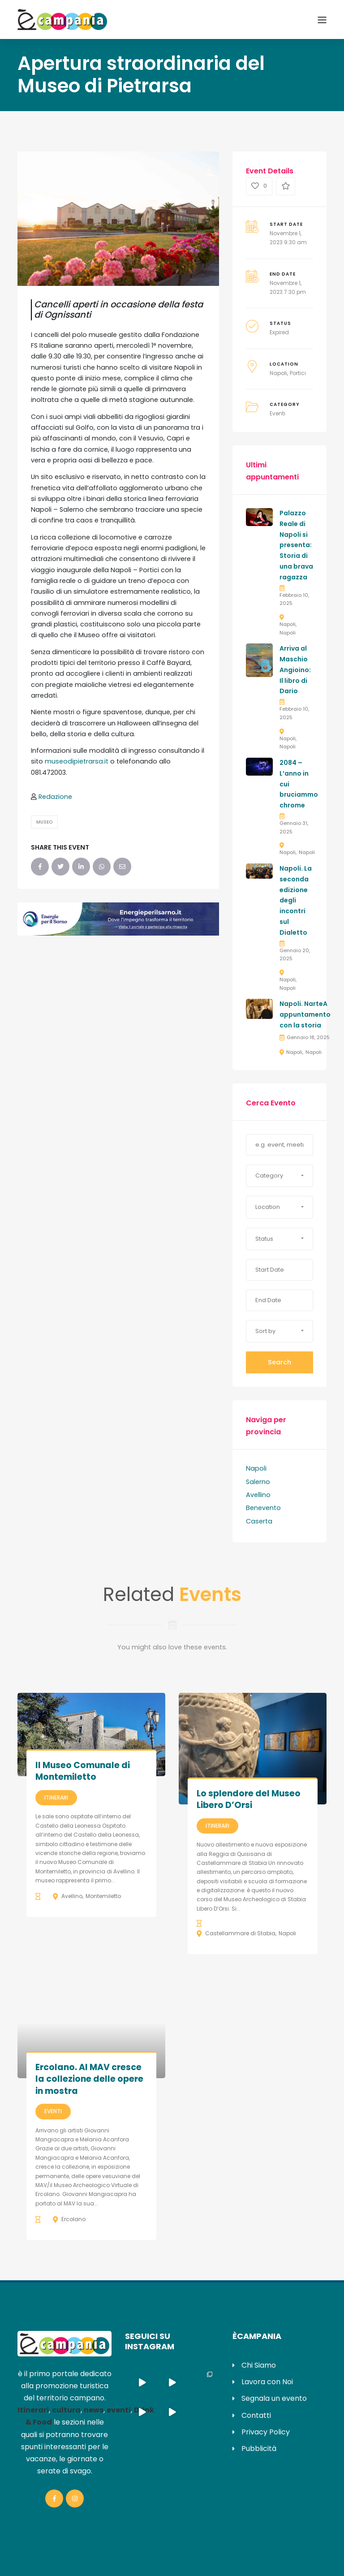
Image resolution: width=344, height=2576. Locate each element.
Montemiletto (103, 1896)
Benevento (263, 1507)
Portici (298, 373)
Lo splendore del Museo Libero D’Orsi (249, 1799)
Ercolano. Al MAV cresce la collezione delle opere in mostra (89, 2079)
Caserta (259, 1521)
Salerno (258, 1481)
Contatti (256, 2415)
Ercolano (73, 2219)
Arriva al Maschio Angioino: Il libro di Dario (295, 669)
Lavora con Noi (267, 2382)
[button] (279, 1176)
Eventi (277, 413)
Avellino (258, 1494)
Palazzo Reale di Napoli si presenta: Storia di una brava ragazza (296, 545)
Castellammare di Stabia (240, 1933)
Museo (44, 822)
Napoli (278, 373)
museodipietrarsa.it (76, 761)
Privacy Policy (265, 2432)
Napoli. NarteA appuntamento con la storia (305, 1014)
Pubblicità (258, 2448)
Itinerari (56, 1797)
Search (279, 1362)
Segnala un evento (274, 2398)
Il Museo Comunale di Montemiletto (82, 1771)
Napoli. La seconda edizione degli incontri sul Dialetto (296, 900)
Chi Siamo (258, 2365)
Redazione (55, 796)
